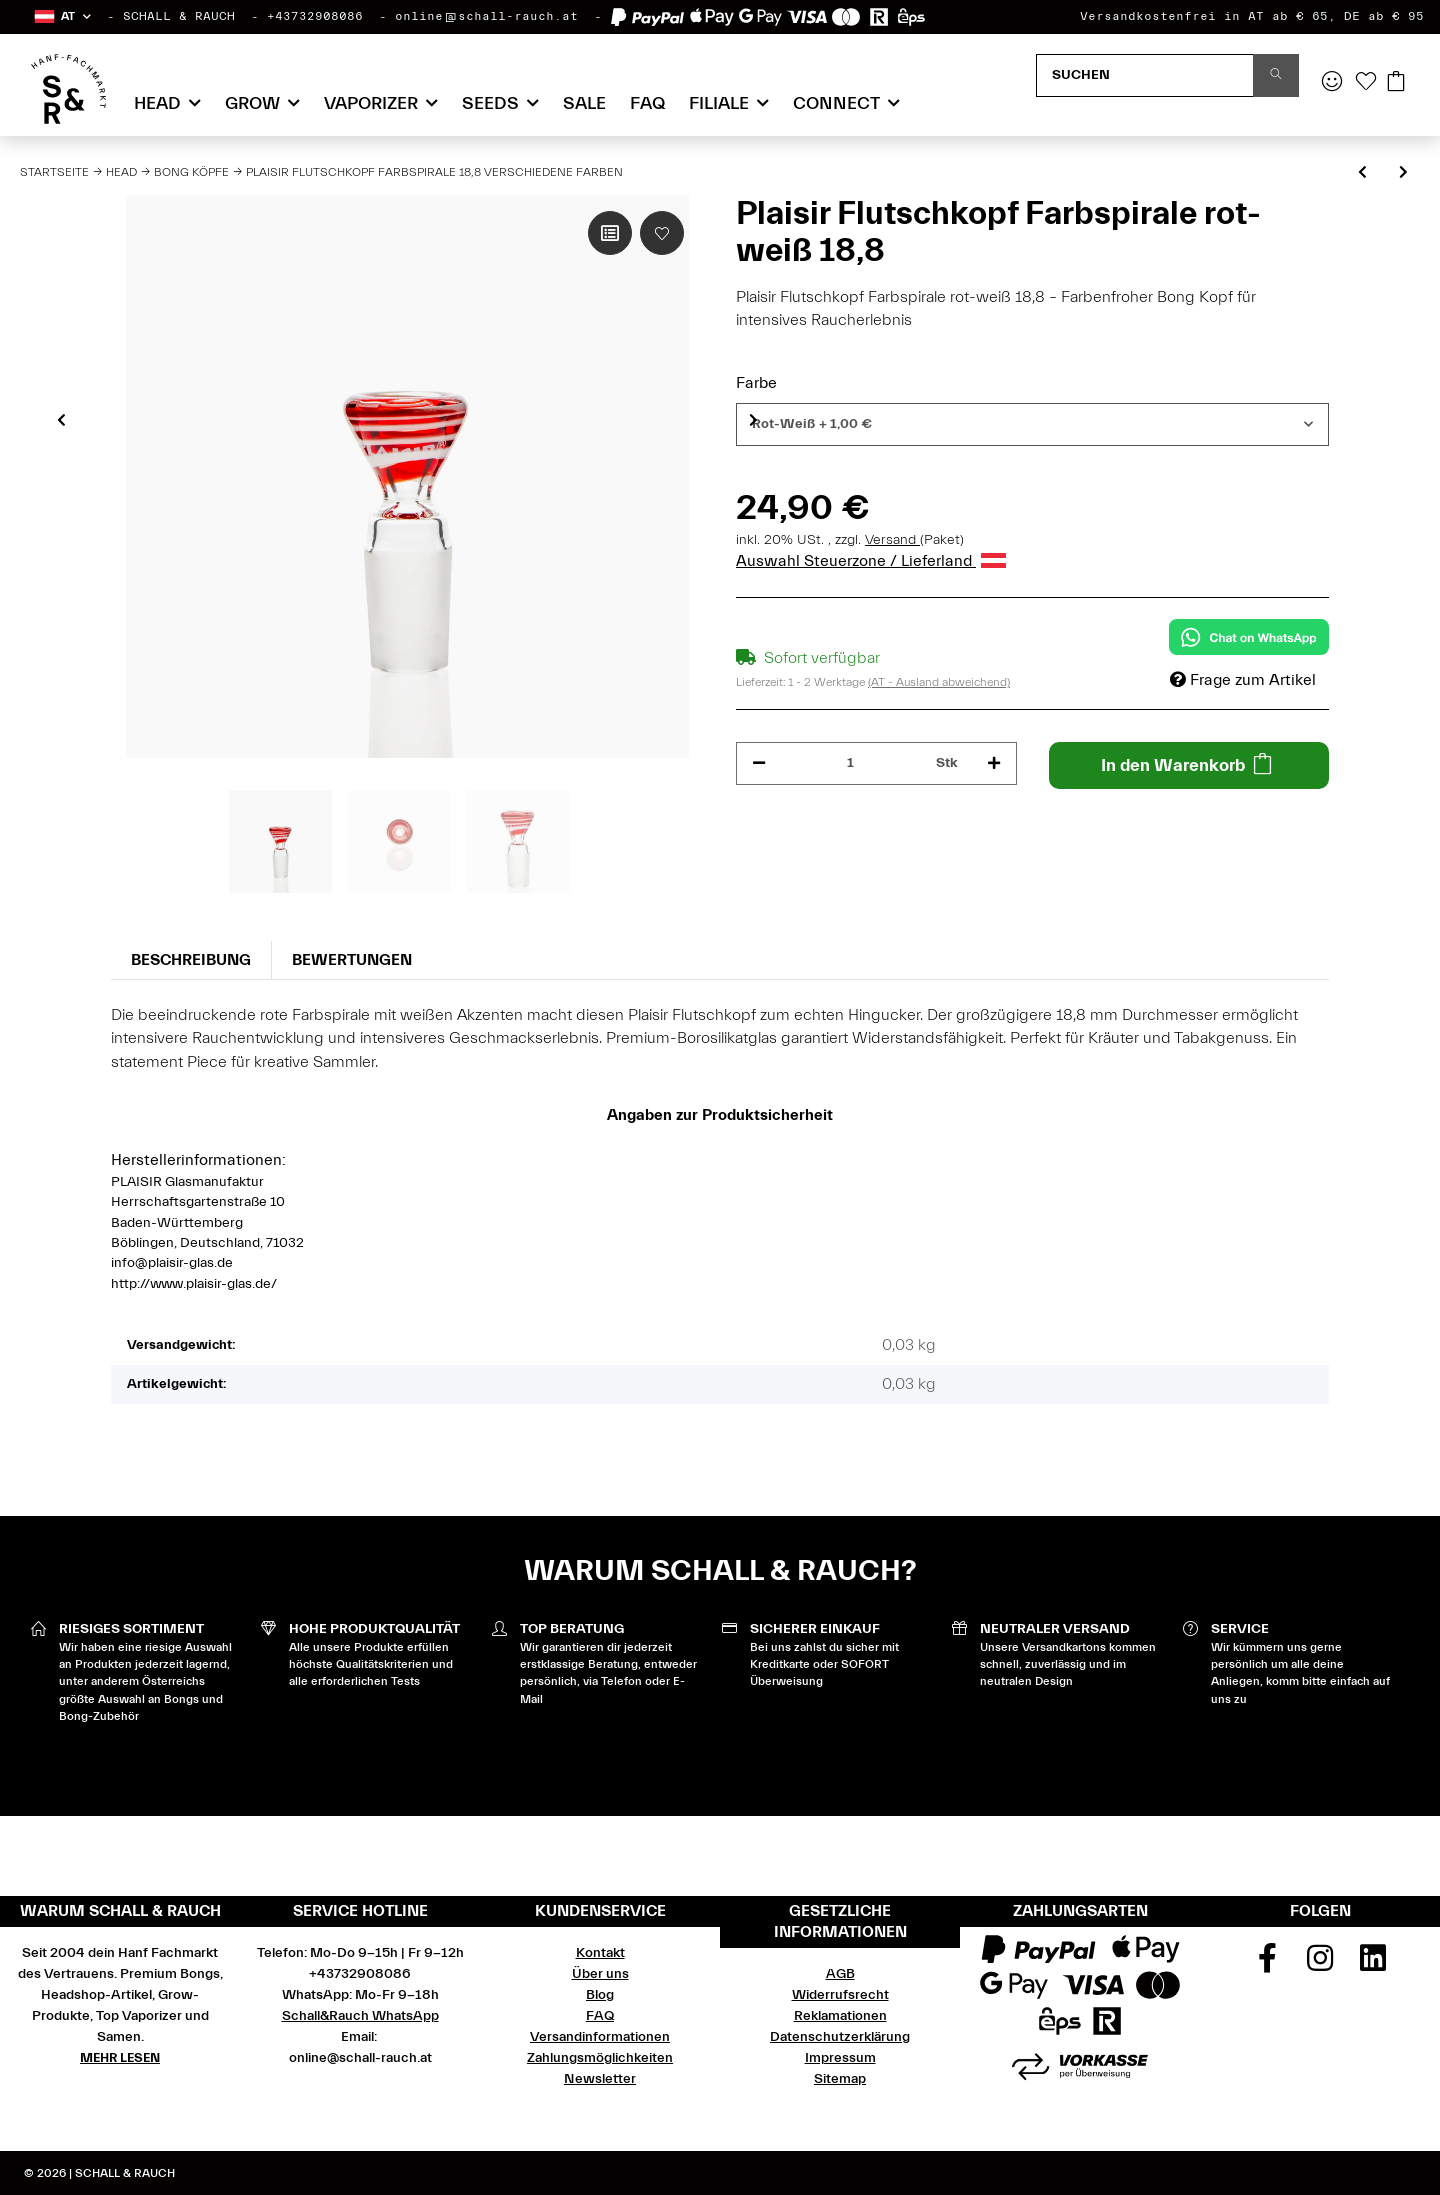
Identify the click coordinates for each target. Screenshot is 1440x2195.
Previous (61, 420)
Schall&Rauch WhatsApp (360, 2016)
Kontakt (600, 1953)
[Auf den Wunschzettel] (662, 233)
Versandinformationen (600, 2037)
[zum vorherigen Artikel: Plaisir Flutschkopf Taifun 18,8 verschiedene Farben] (1362, 173)
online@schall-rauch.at (486, 16)
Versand (892, 540)
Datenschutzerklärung (840, 2037)
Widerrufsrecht (840, 1995)
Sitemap (840, 2079)
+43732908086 (315, 16)
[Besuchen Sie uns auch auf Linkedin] (1373, 1965)
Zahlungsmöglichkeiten (600, 2058)
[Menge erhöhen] (994, 763)
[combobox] (1032, 424)
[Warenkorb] (1396, 83)
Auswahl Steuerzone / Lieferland (871, 561)
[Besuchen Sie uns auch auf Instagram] (1320, 1965)
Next (753, 420)
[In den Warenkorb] (1189, 765)
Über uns (600, 1974)
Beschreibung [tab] (191, 960)
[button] (61, 16)
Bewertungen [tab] (352, 960)
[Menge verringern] (759, 763)
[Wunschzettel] (1366, 83)
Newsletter (600, 2079)
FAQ (647, 103)
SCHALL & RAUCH (179, 16)
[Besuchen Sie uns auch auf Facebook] (1268, 1965)
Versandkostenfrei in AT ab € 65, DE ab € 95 (1252, 16)
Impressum (840, 2058)
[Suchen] (1145, 75)
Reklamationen (840, 2016)
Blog (600, 1995)
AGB (840, 1974)
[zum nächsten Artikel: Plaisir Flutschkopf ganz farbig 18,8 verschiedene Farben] (1403, 173)
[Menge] (851, 763)
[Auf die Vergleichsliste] (610, 233)
